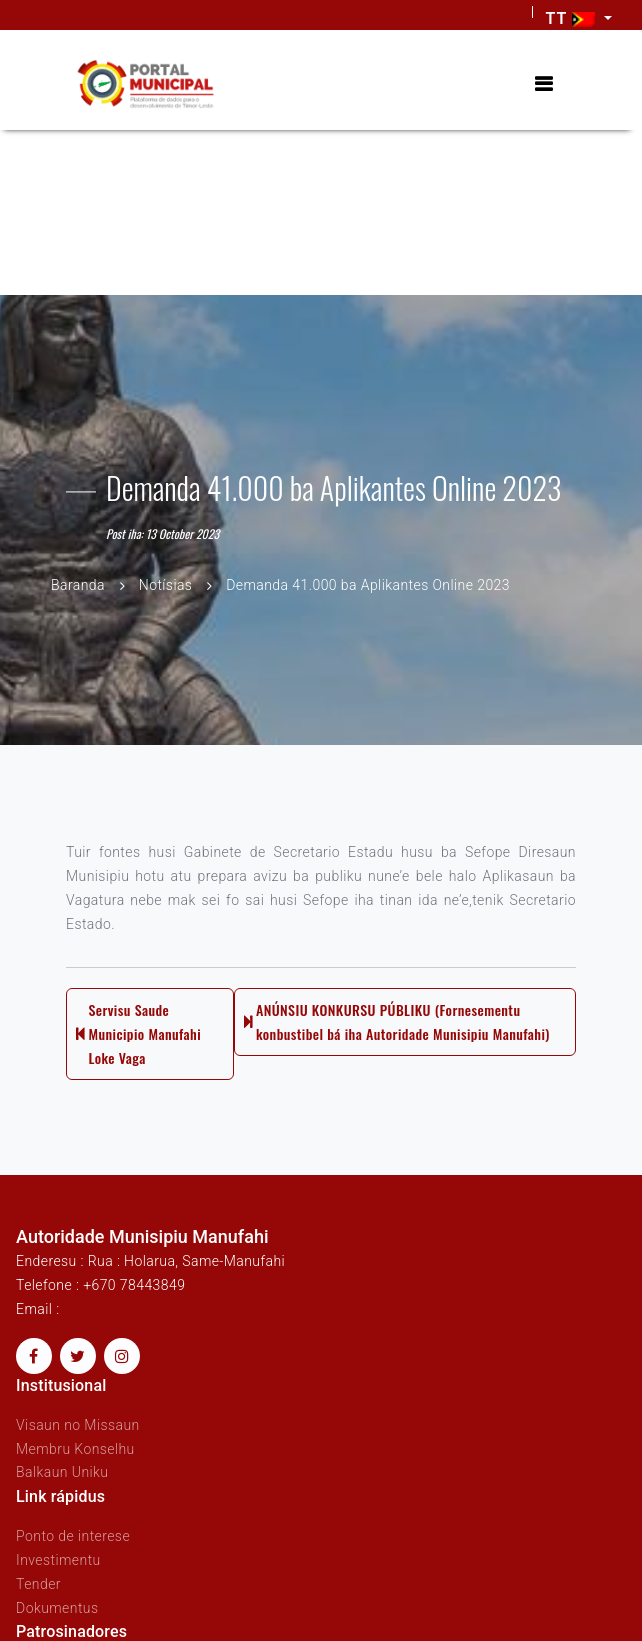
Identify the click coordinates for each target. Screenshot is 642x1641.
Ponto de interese (73, 1536)
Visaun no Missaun (78, 1425)
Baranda (78, 585)
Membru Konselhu (75, 1449)
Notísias (166, 585)
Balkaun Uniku (62, 1472)
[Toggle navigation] (543, 84)
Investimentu (58, 1560)
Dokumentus (57, 1608)
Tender (38, 1584)
